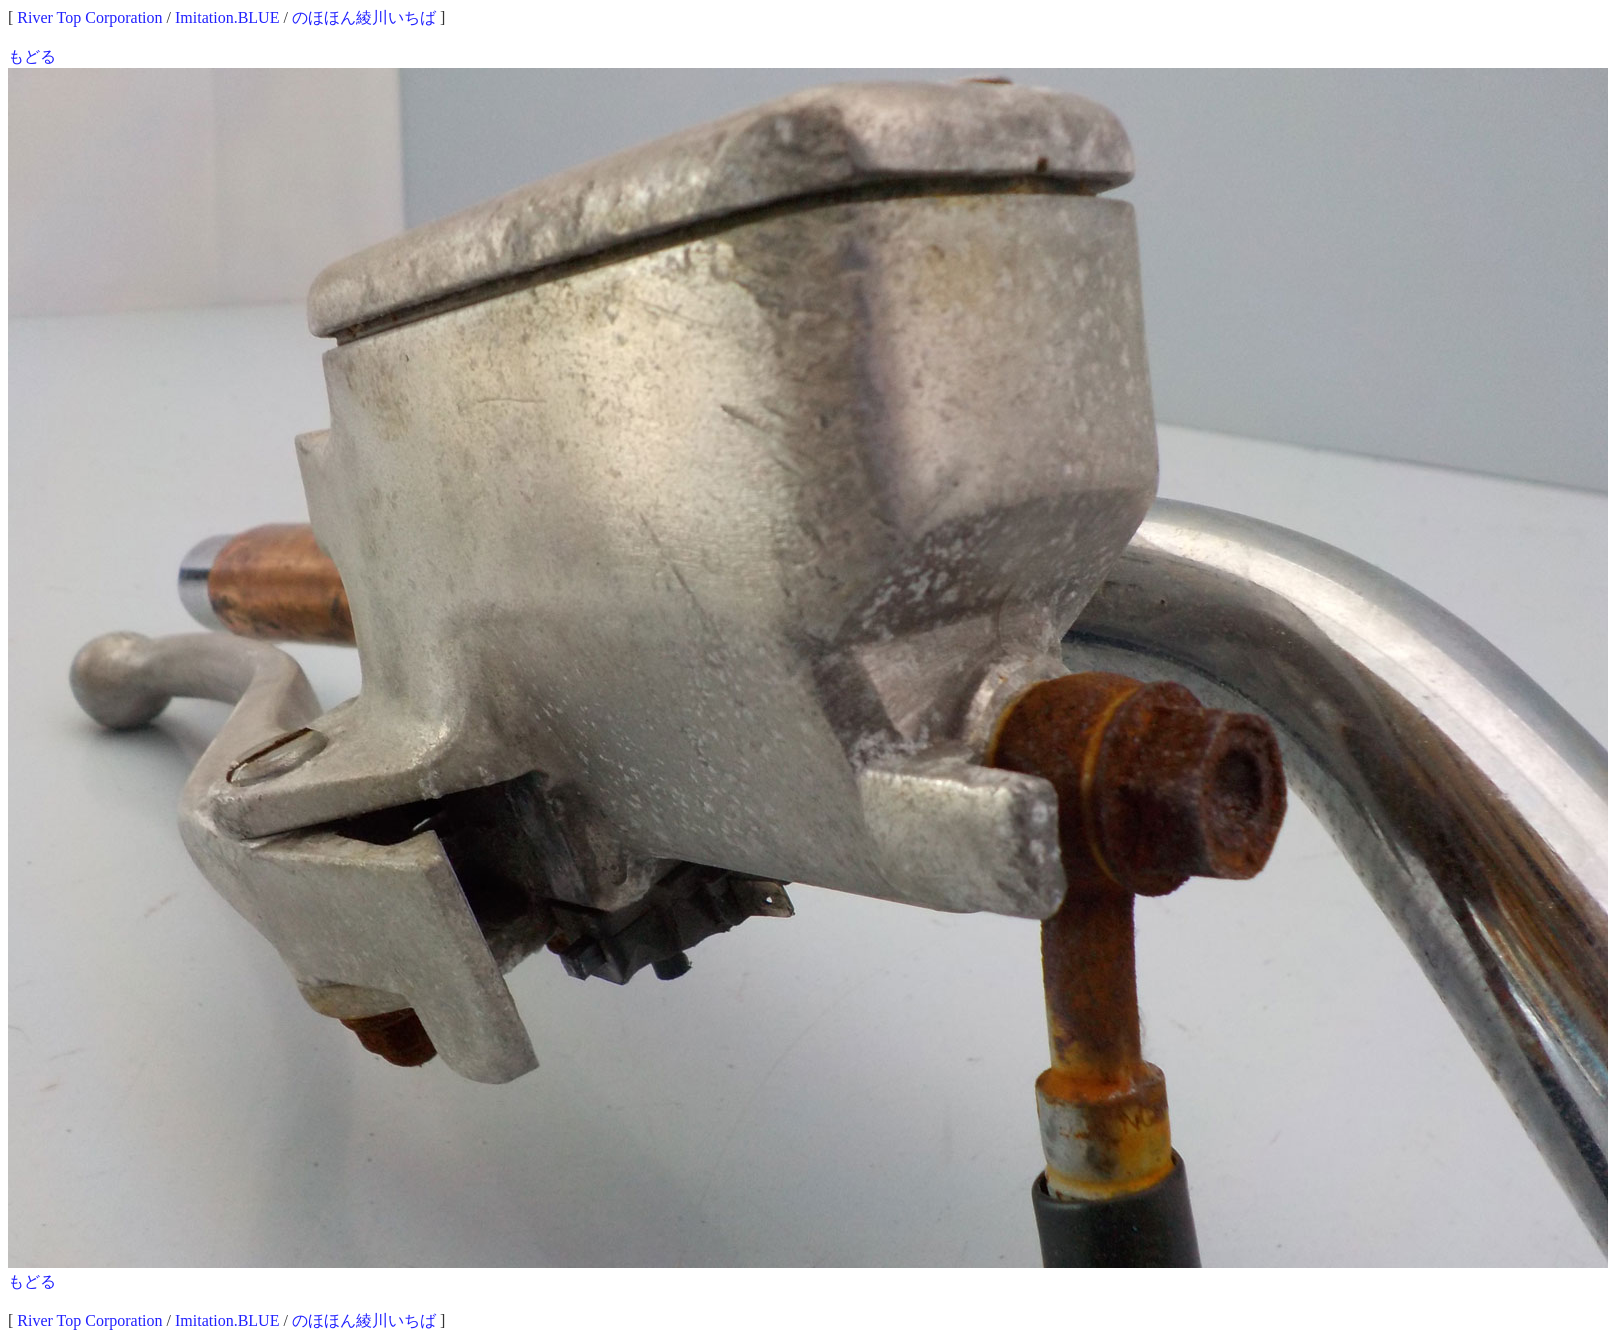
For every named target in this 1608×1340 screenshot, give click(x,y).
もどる (32, 56)
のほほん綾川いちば (364, 17)
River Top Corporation (89, 17)
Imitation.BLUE (227, 17)
